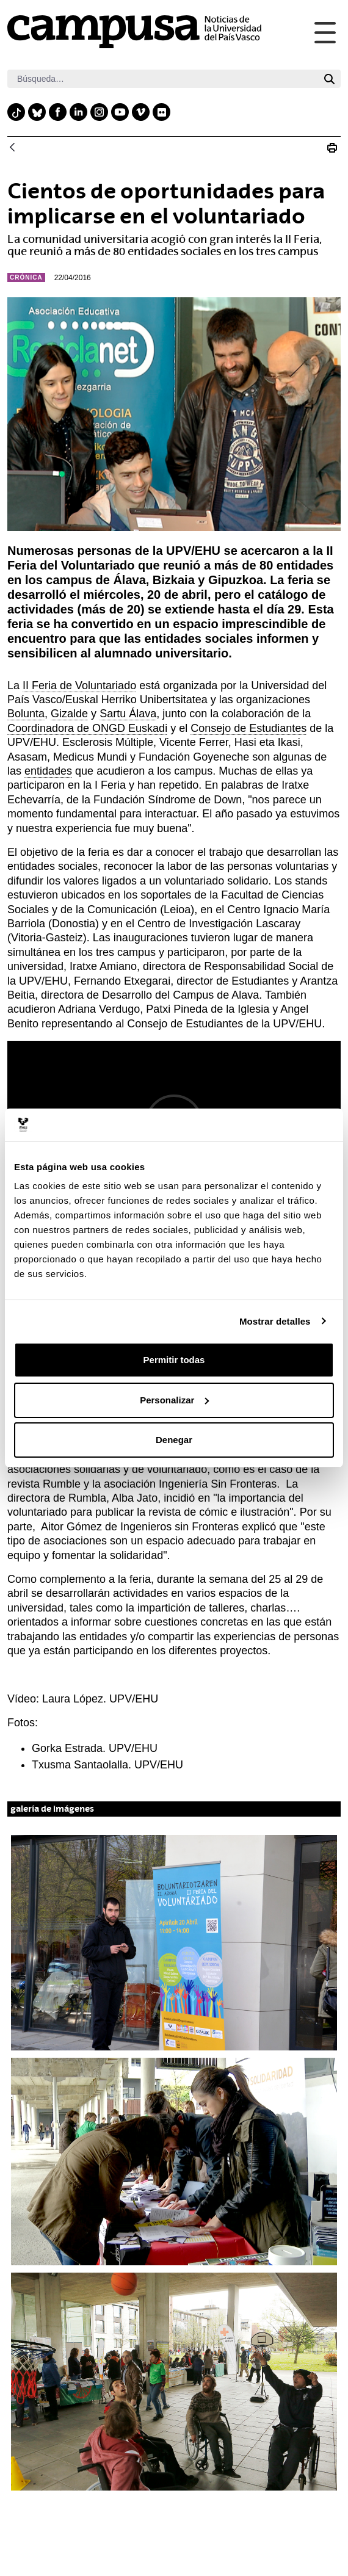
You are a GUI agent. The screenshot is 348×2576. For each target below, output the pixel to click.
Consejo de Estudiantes (248, 728)
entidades (48, 771)
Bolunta (26, 713)
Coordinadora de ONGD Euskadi (87, 728)
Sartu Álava (128, 713)
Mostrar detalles (275, 1321)
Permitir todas (174, 1360)
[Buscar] (162, 79)
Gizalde (69, 713)
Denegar (174, 1440)
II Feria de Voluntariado (79, 685)
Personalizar (174, 1400)
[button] (174, 1943)
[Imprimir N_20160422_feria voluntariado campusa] (332, 148)
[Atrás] (12, 148)
